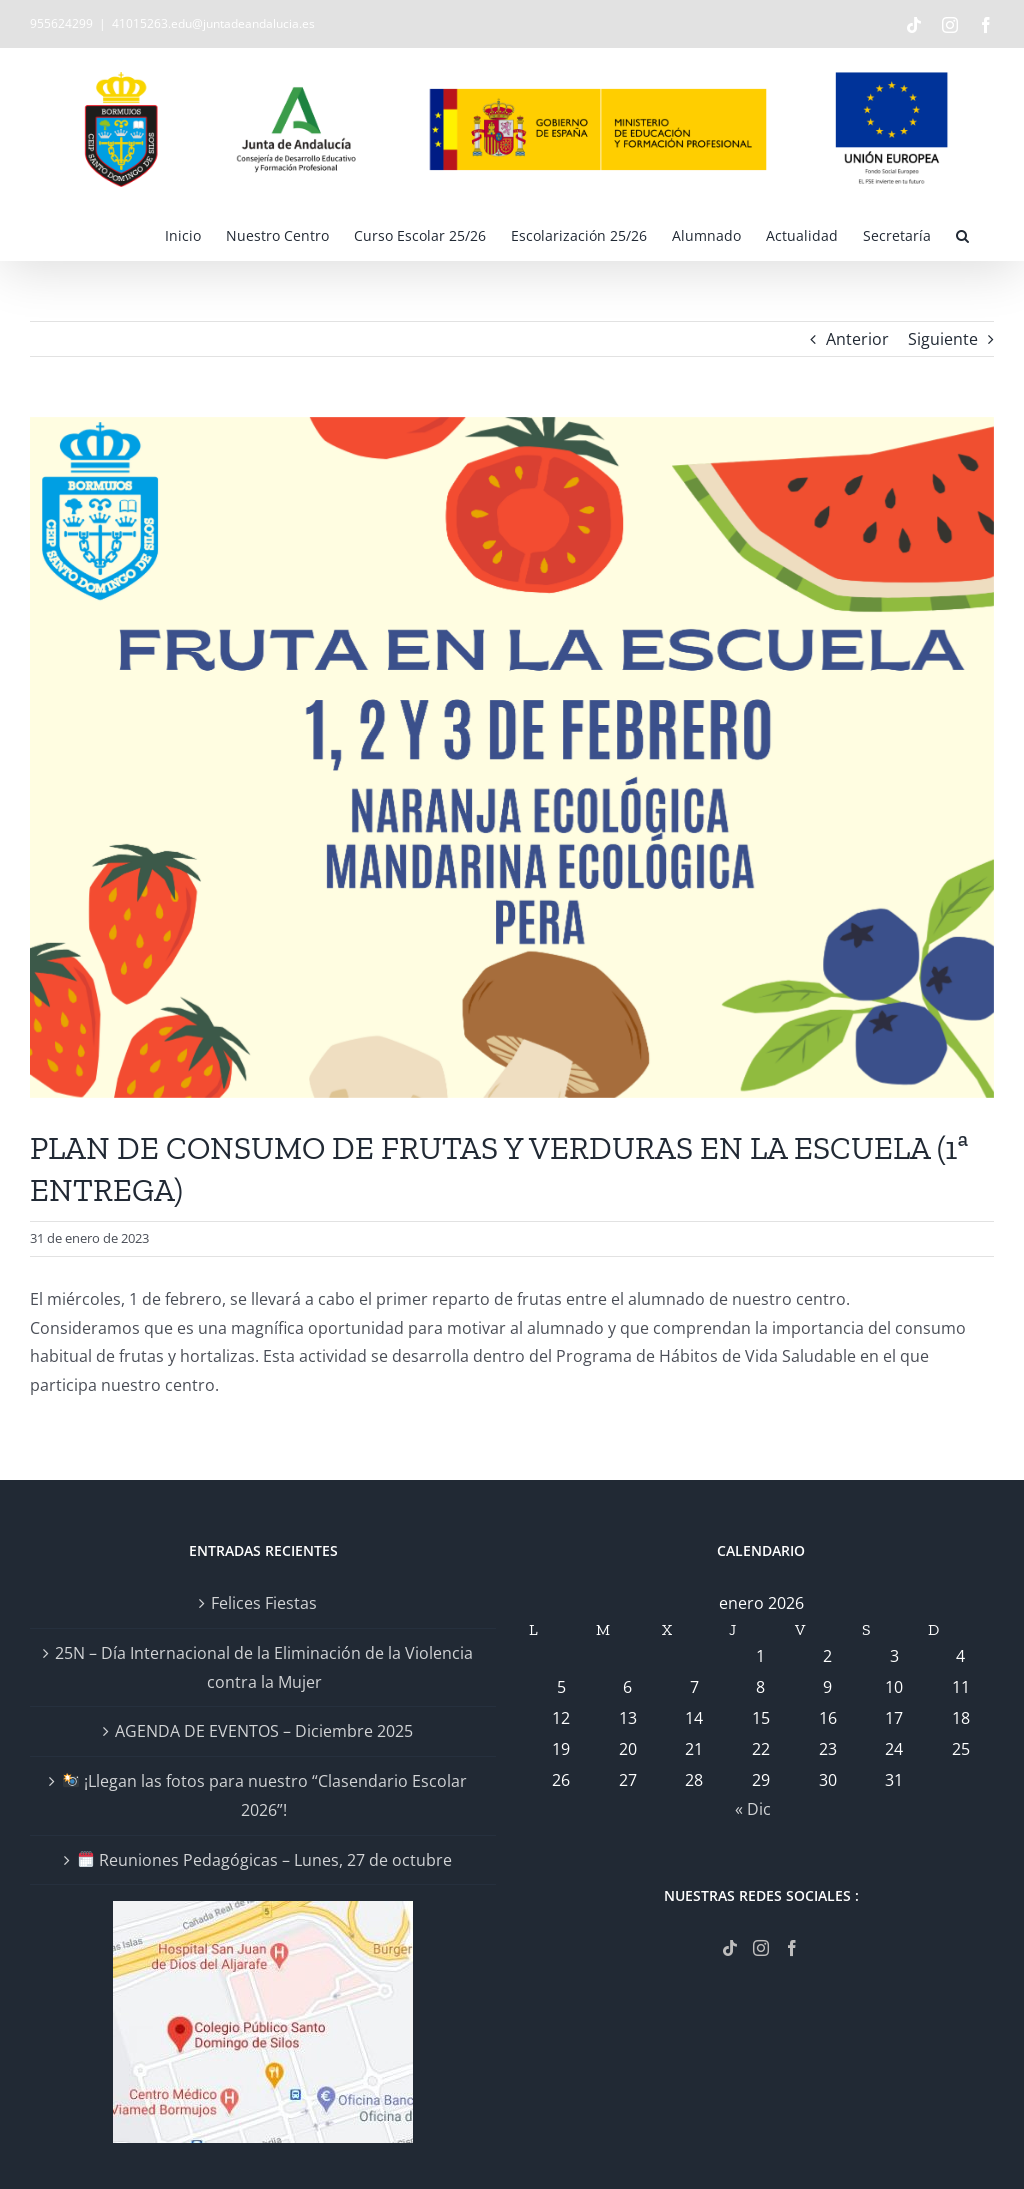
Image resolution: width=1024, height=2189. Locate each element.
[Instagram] (761, 1948)
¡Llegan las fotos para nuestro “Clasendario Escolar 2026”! (265, 1795)
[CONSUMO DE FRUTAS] (512, 757)
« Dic (753, 1809)
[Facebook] (792, 1948)
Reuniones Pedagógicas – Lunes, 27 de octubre (265, 1860)
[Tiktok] (730, 1948)
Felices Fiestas (264, 1603)
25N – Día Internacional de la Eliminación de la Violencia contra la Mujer (264, 1667)
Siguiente (943, 339)
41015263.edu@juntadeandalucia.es (213, 23)
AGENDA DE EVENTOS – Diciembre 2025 (264, 1731)
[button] (962, 235)
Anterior (857, 339)
